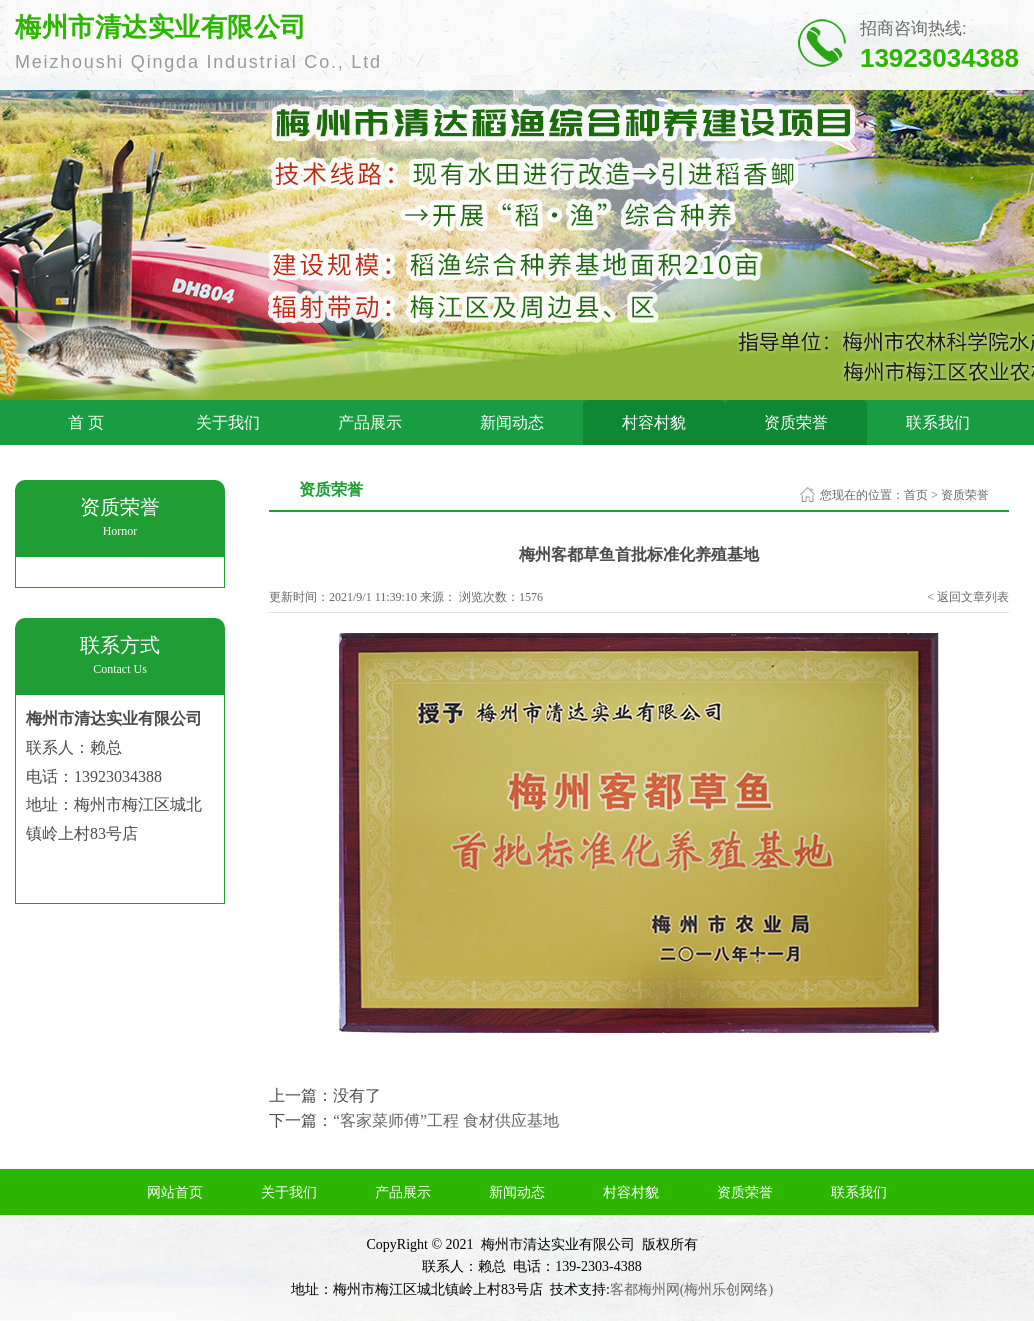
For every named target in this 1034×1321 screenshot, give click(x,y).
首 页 (86, 422)
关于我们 (228, 422)
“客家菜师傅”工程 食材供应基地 (446, 1120)
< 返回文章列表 (968, 597)
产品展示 (370, 422)
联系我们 (938, 422)
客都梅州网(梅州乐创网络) (691, 1289)
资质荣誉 (796, 422)
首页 (916, 495)
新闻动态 (512, 422)
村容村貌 (654, 422)
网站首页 (175, 1192)
